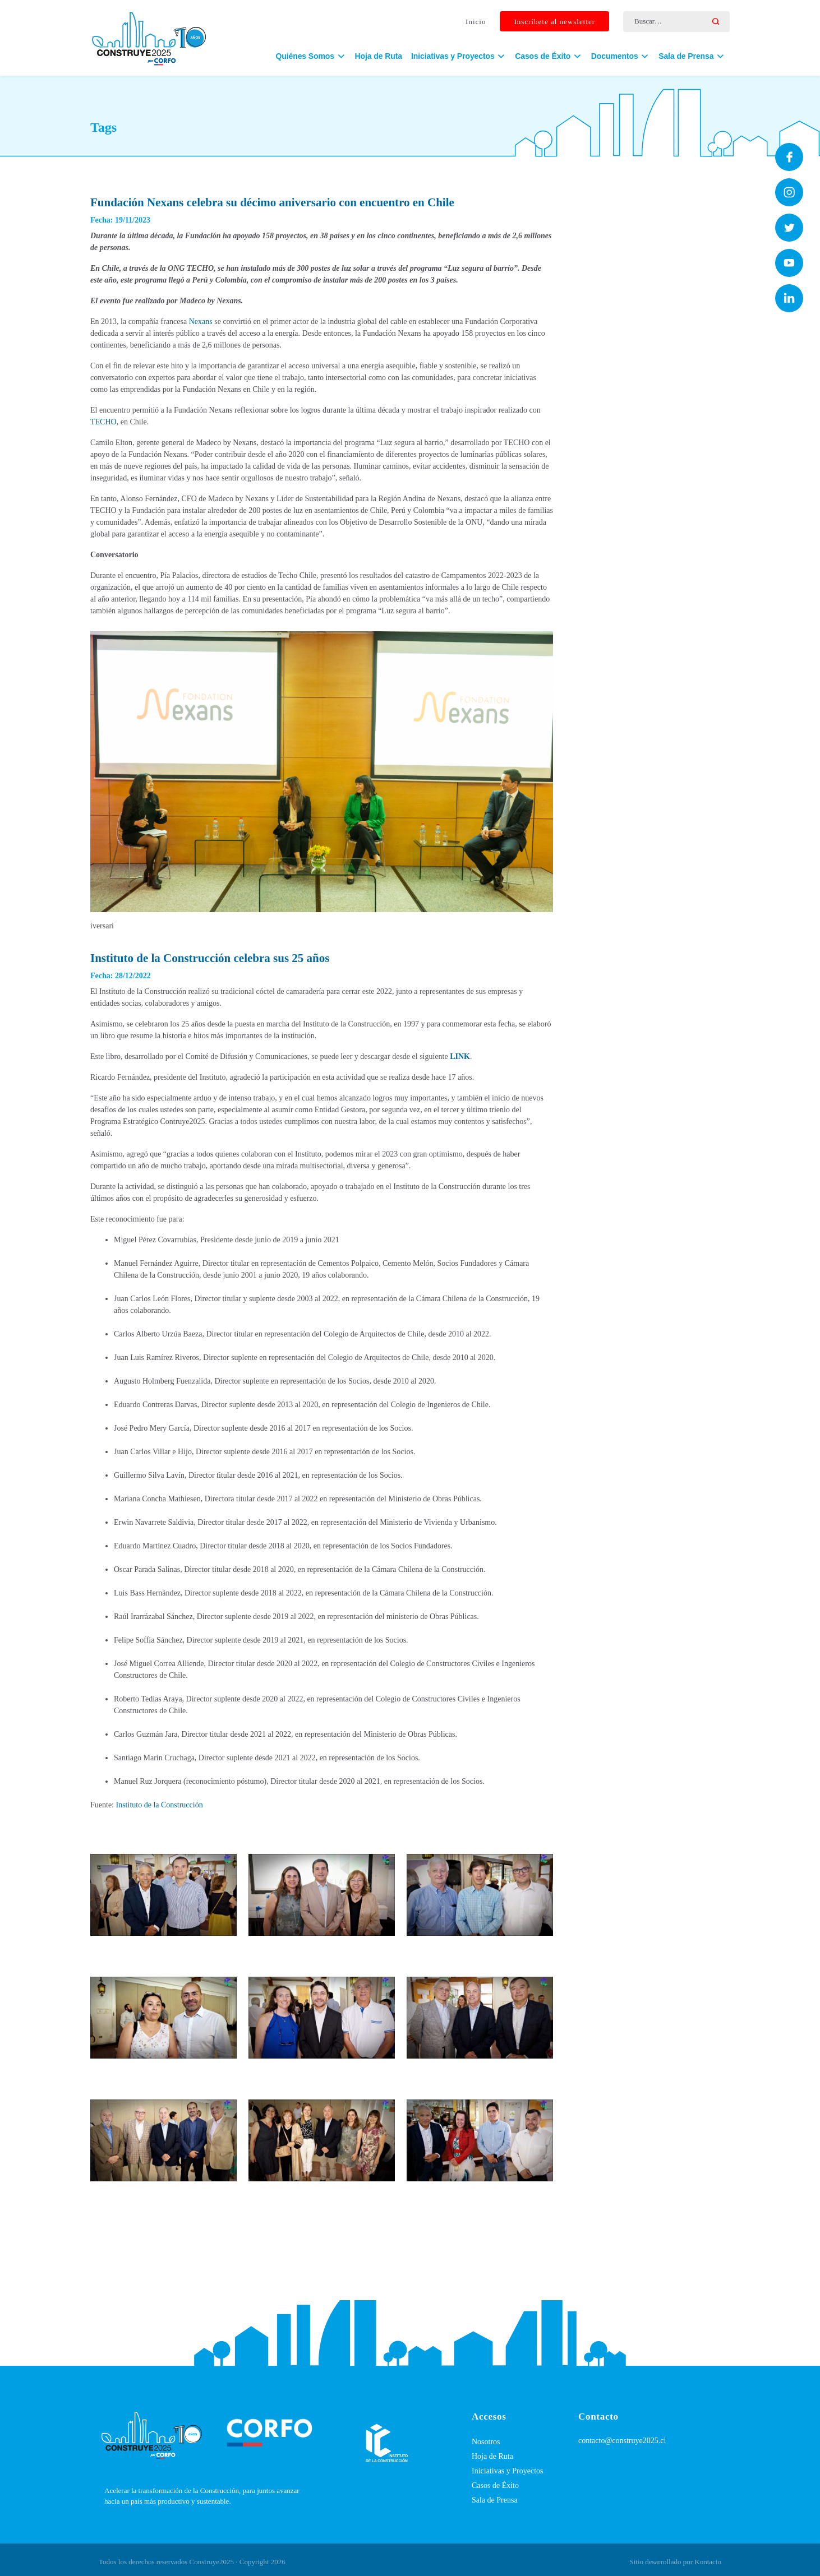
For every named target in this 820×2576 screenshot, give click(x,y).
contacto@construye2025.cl (622, 2440)
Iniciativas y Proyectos (507, 2471)
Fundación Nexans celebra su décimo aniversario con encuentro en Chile (272, 202)
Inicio (476, 21)
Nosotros (486, 2442)
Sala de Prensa (495, 2500)
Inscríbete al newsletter (554, 21)
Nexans (201, 321)
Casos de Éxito (495, 2485)
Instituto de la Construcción (159, 1805)
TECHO (103, 422)
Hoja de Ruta (378, 56)
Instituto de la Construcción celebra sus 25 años (209, 958)
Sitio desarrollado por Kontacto (675, 2561)
